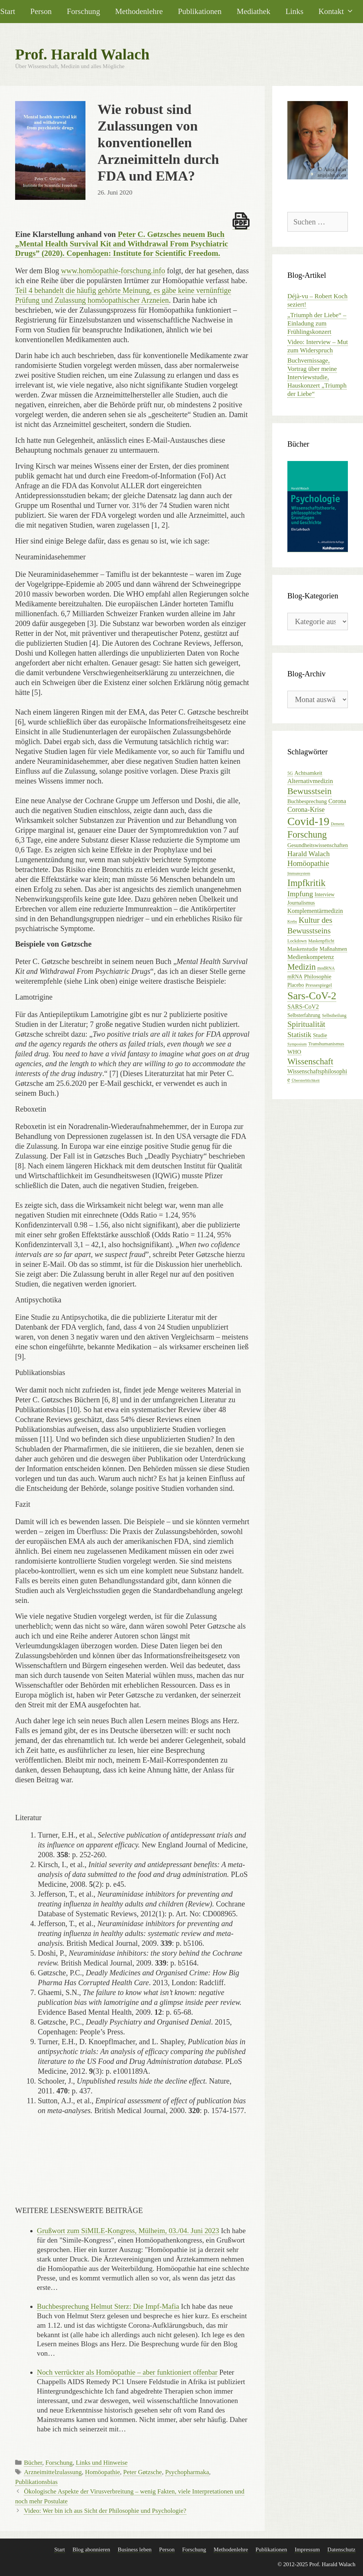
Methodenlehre (139, 11)
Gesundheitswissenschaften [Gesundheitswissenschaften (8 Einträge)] (317, 845)
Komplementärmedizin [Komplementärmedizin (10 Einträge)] (315, 911)
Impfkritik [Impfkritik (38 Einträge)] (306, 883)
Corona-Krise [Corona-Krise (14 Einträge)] (306, 809)
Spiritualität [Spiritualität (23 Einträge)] (306, 1024)
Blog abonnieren (91, 2549)
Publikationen (200, 11)
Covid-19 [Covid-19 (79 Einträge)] (308, 821)
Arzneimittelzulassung (53, 2472)
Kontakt (339, 11)
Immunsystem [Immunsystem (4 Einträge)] (298, 873)
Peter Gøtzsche (142, 2472)
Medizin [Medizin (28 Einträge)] (301, 967)
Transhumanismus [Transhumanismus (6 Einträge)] (326, 1044)
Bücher (33, 2462)
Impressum (307, 2549)
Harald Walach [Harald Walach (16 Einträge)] (308, 854)
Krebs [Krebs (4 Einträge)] (292, 921)
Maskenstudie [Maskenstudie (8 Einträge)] (302, 949)
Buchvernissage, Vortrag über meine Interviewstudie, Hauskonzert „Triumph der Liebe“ (317, 377)
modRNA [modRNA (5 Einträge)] (326, 968)
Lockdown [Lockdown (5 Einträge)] (297, 941)
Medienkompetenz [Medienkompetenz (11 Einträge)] (310, 957)
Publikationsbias (36, 2482)
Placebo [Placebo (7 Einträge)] (295, 985)
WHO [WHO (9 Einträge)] (294, 1051)
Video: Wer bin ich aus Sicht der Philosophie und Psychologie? (105, 2510)
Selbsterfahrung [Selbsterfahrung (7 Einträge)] (303, 1015)
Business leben (135, 2549)
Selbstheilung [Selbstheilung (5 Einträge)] (334, 1015)
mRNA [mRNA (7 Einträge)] (294, 977)
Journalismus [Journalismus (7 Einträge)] (301, 903)
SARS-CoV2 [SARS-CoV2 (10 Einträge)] (303, 1006)
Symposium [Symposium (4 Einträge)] (297, 1044)
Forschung (83, 11)
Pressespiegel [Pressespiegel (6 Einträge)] (319, 985)
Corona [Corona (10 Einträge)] (337, 801)
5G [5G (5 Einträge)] (290, 773)
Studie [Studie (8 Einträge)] (320, 1035)
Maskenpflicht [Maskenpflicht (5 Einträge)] (321, 941)
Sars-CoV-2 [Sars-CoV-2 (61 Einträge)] (311, 995)
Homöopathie (102, 2472)
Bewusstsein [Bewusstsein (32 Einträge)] (309, 791)
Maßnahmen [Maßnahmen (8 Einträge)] (333, 949)
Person (41, 11)
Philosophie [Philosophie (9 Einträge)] (317, 976)
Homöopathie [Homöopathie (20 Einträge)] (308, 863)
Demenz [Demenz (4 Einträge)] (337, 824)
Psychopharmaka (187, 2472)
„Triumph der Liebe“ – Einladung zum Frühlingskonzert (316, 323)
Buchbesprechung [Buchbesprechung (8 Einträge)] (307, 801)
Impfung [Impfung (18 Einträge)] (300, 893)
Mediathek (253, 11)
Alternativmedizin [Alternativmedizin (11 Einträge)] (310, 781)
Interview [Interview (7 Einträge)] (325, 894)
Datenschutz (341, 2549)
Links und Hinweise (101, 2462)
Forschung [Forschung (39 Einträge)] (307, 834)
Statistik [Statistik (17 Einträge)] (299, 1035)
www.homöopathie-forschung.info (113, 270)
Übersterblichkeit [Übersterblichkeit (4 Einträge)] (306, 1080)
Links (294, 11)
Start (59, 2549)
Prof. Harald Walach (82, 54)
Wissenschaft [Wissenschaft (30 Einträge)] (310, 1061)
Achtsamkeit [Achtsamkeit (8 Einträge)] (309, 773)
